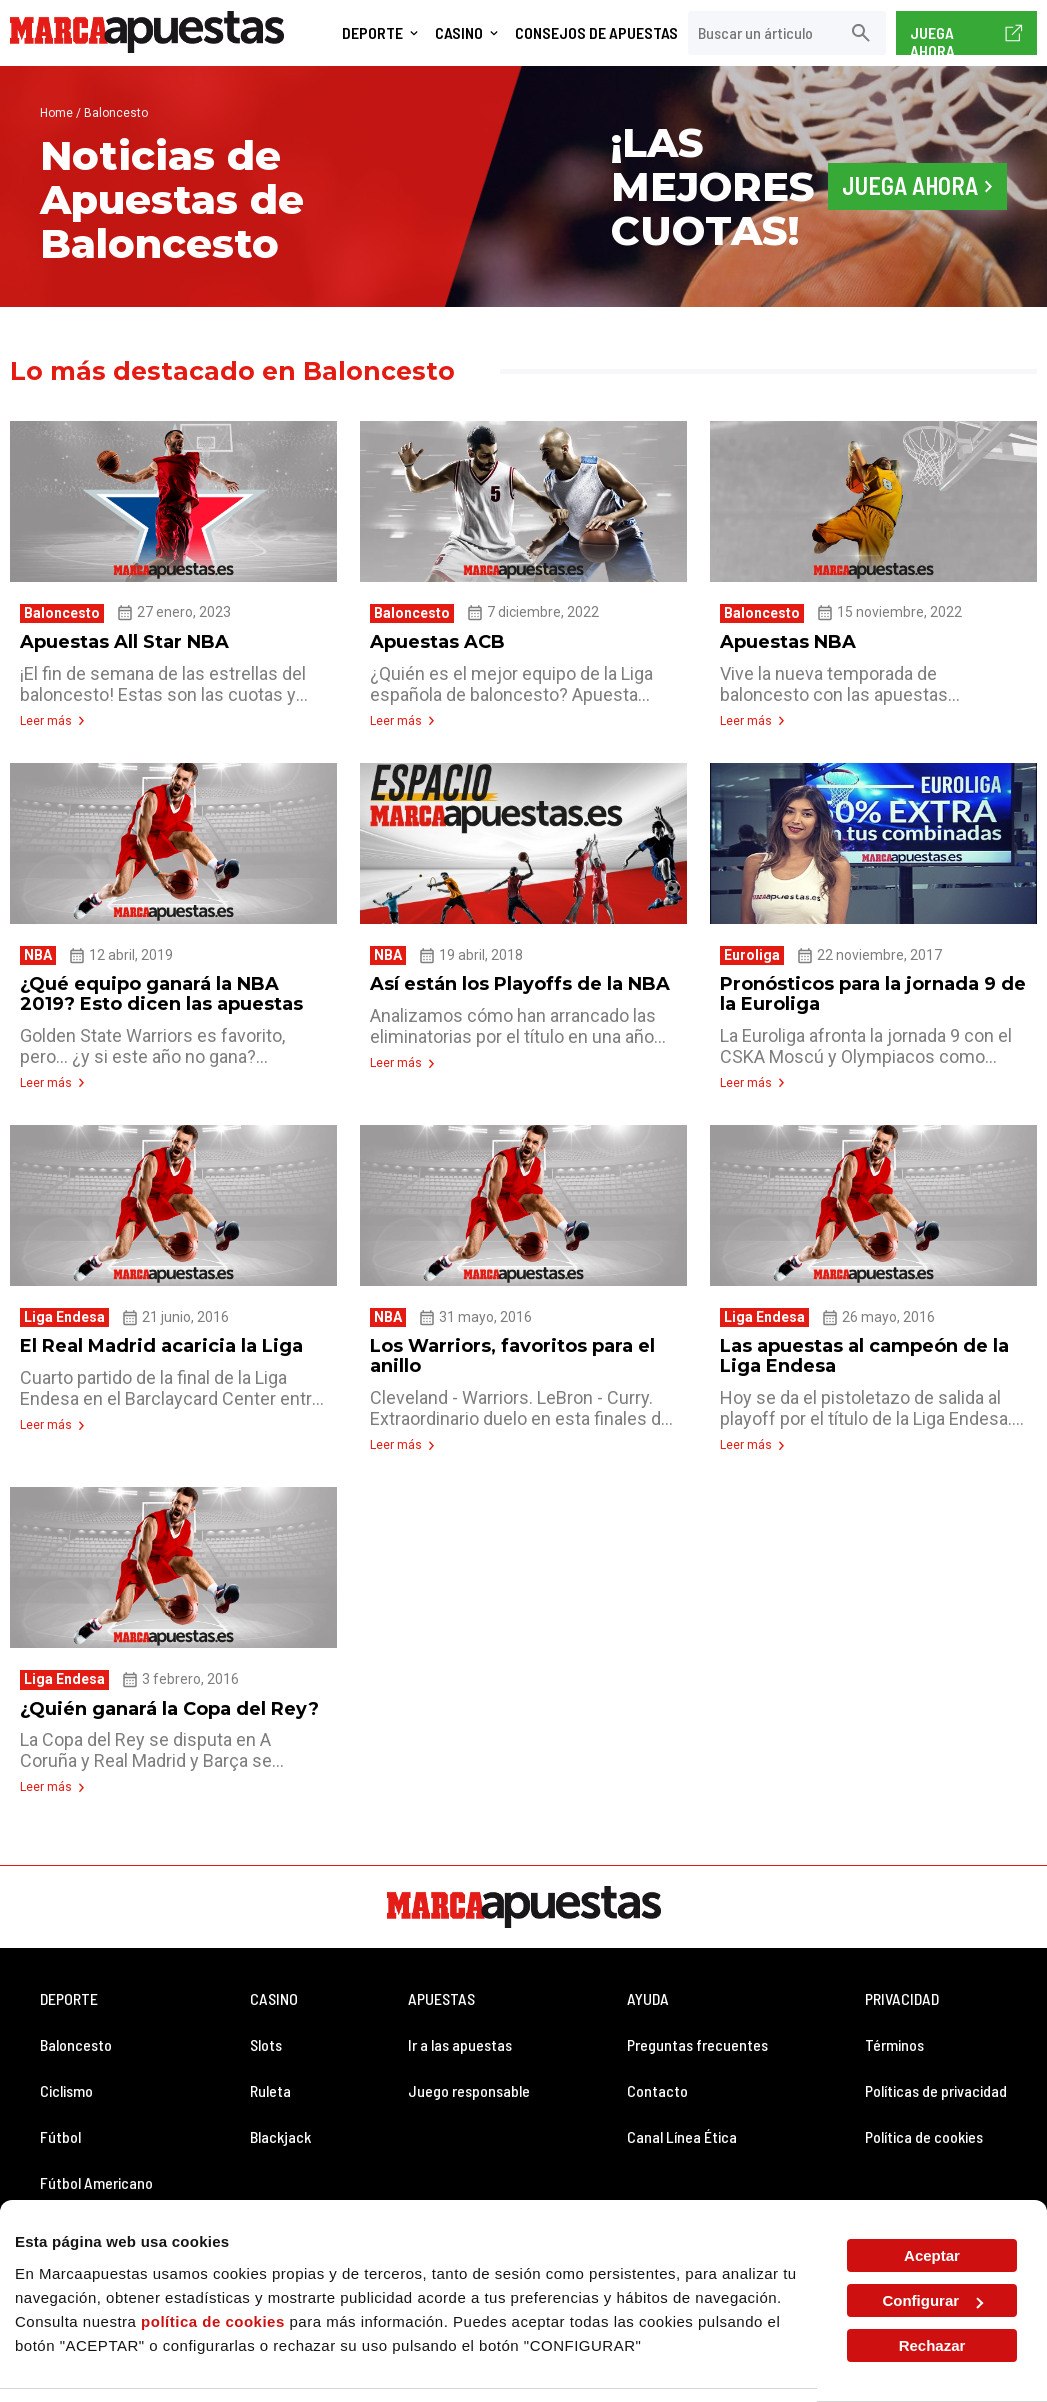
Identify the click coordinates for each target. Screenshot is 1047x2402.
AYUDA (648, 1983)
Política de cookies (924, 2121)
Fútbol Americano (96, 2167)
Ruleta (270, 2075)
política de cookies (213, 2321)
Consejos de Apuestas (596, 33)
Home (56, 113)
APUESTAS (441, 1983)
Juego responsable (469, 2075)
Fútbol (60, 2121)
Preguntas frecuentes (697, 2029)
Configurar (932, 2300)
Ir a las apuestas (460, 2029)
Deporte (372, 33)
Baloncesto (76, 2029)
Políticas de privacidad (936, 2075)
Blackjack (280, 2121)
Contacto (657, 2075)
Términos (894, 2029)
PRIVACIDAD (902, 1983)
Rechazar (932, 2345)
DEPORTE (69, 1983)
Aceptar (932, 2255)
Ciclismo (66, 2075)
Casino (459, 33)
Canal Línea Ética (682, 2121)
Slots (266, 2029)
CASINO (274, 1983)
